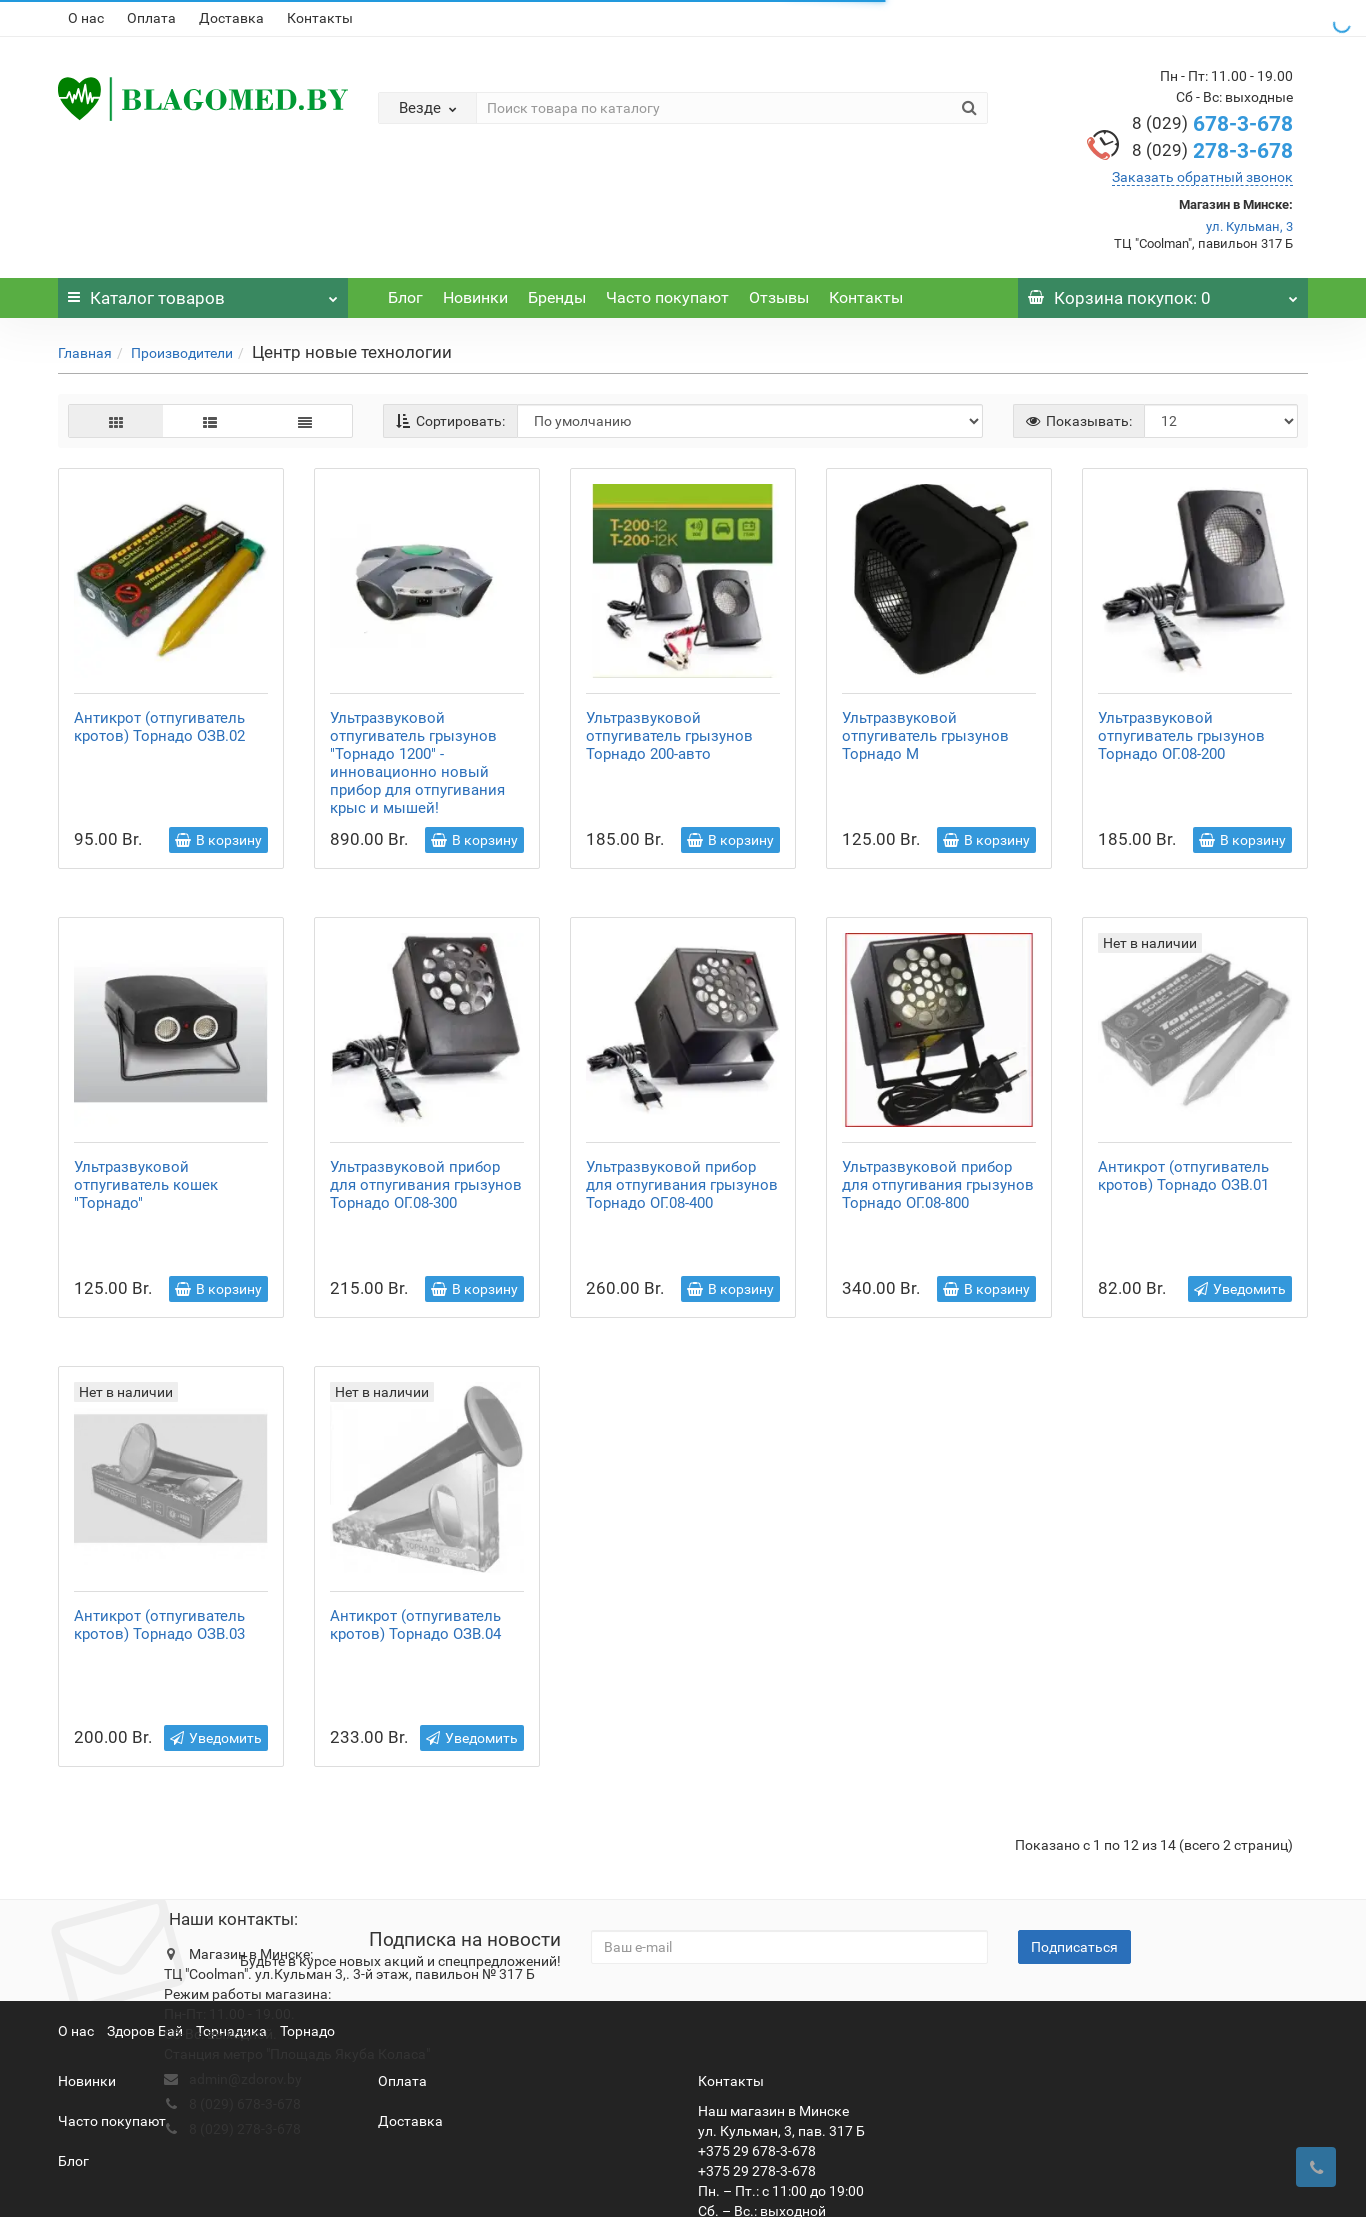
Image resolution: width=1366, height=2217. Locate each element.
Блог (405, 297)
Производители (182, 353)
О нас (86, 18)
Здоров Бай (145, 1947)
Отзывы (779, 297)
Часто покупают (667, 297)
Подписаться (1074, 1863)
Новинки (475, 297)
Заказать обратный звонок (1202, 177)
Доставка (231, 18)
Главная (85, 353)
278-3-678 (1212, 151)
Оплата (151, 18)
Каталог (203, 293)
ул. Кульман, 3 (1249, 226)
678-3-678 (1212, 124)
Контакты (320, 18)
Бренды (557, 297)
